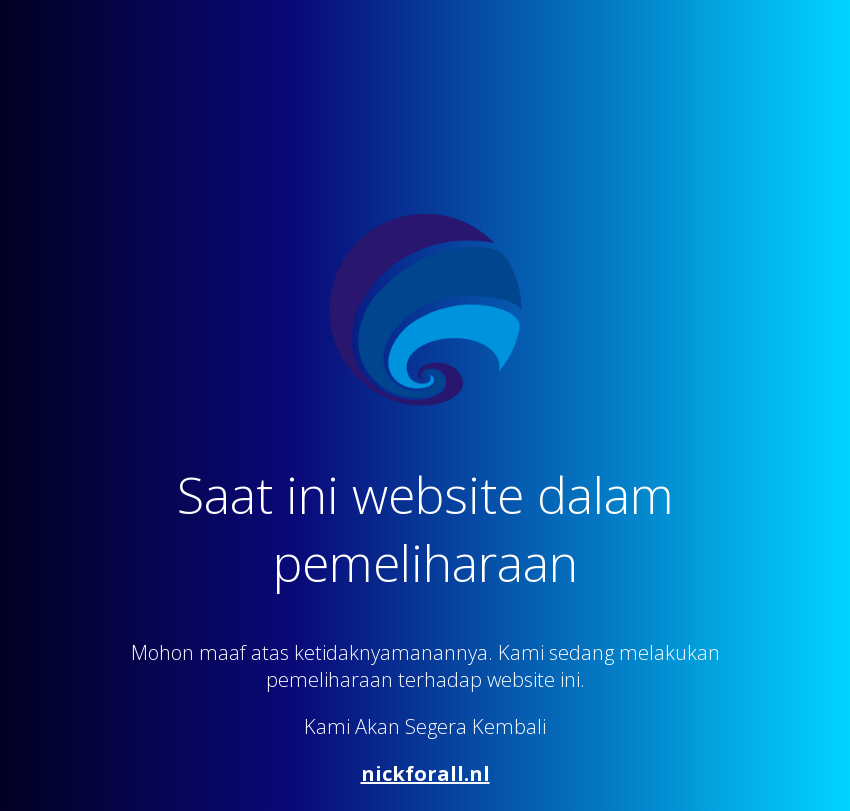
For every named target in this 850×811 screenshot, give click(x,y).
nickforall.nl (425, 773)
